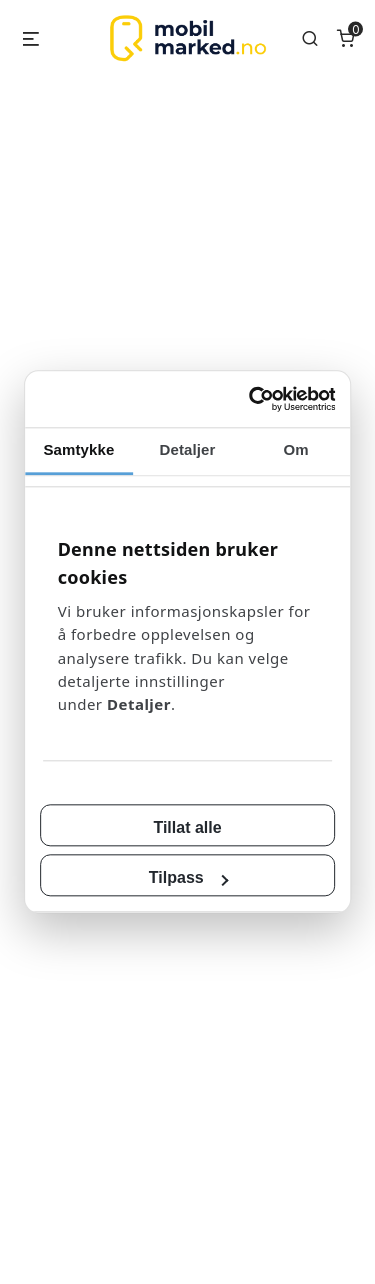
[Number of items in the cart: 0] (346, 38)
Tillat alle (187, 816)
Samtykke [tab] (73, 460)
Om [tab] (301, 460)
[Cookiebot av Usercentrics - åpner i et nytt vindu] (261, 411)
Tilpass (188, 866)
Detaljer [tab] (188, 460)
